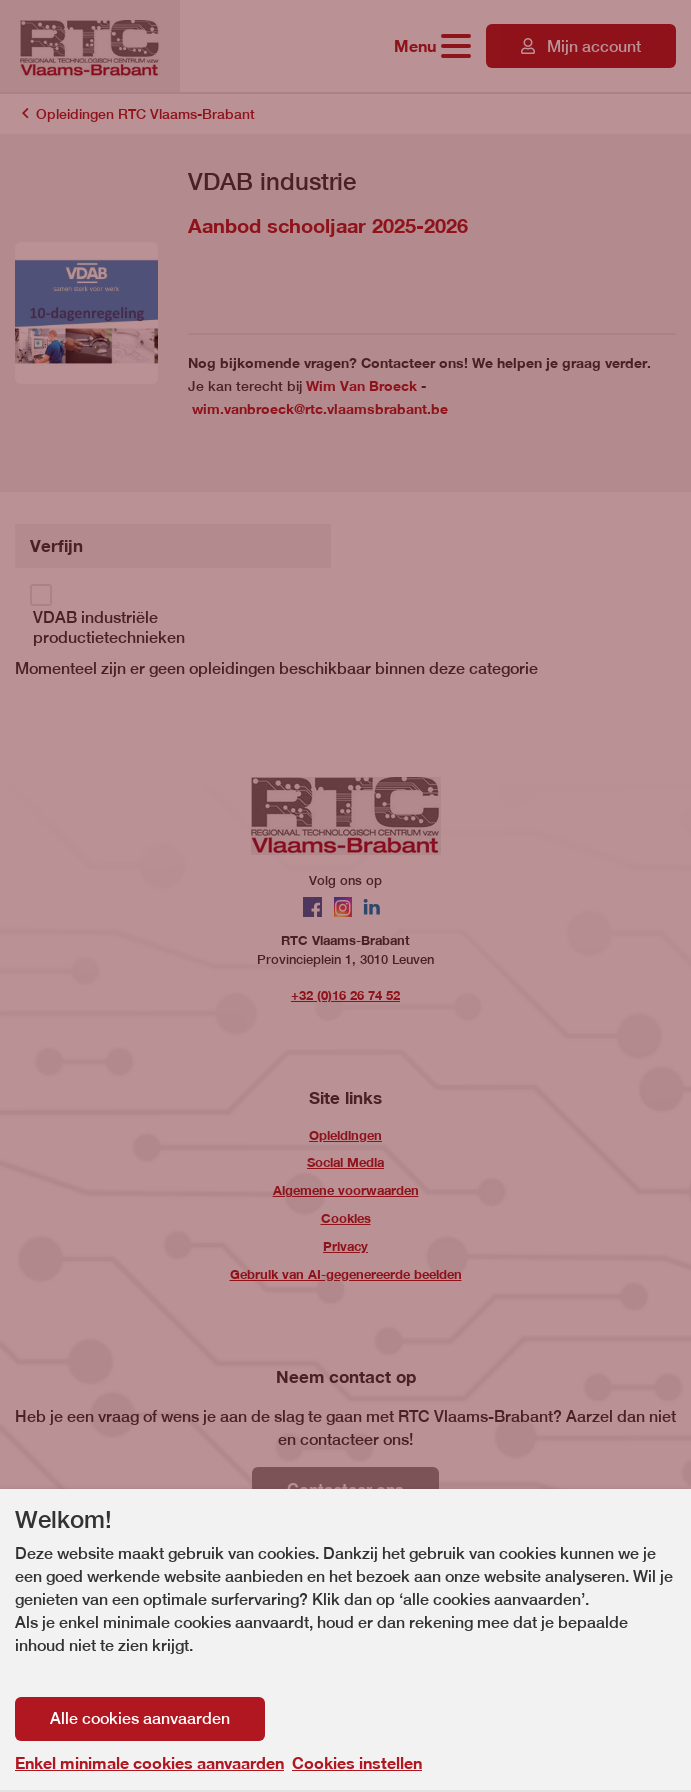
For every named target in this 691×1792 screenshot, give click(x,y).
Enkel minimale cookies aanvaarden (149, 1763)
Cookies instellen (357, 1762)
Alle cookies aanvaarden (140, 1718)
